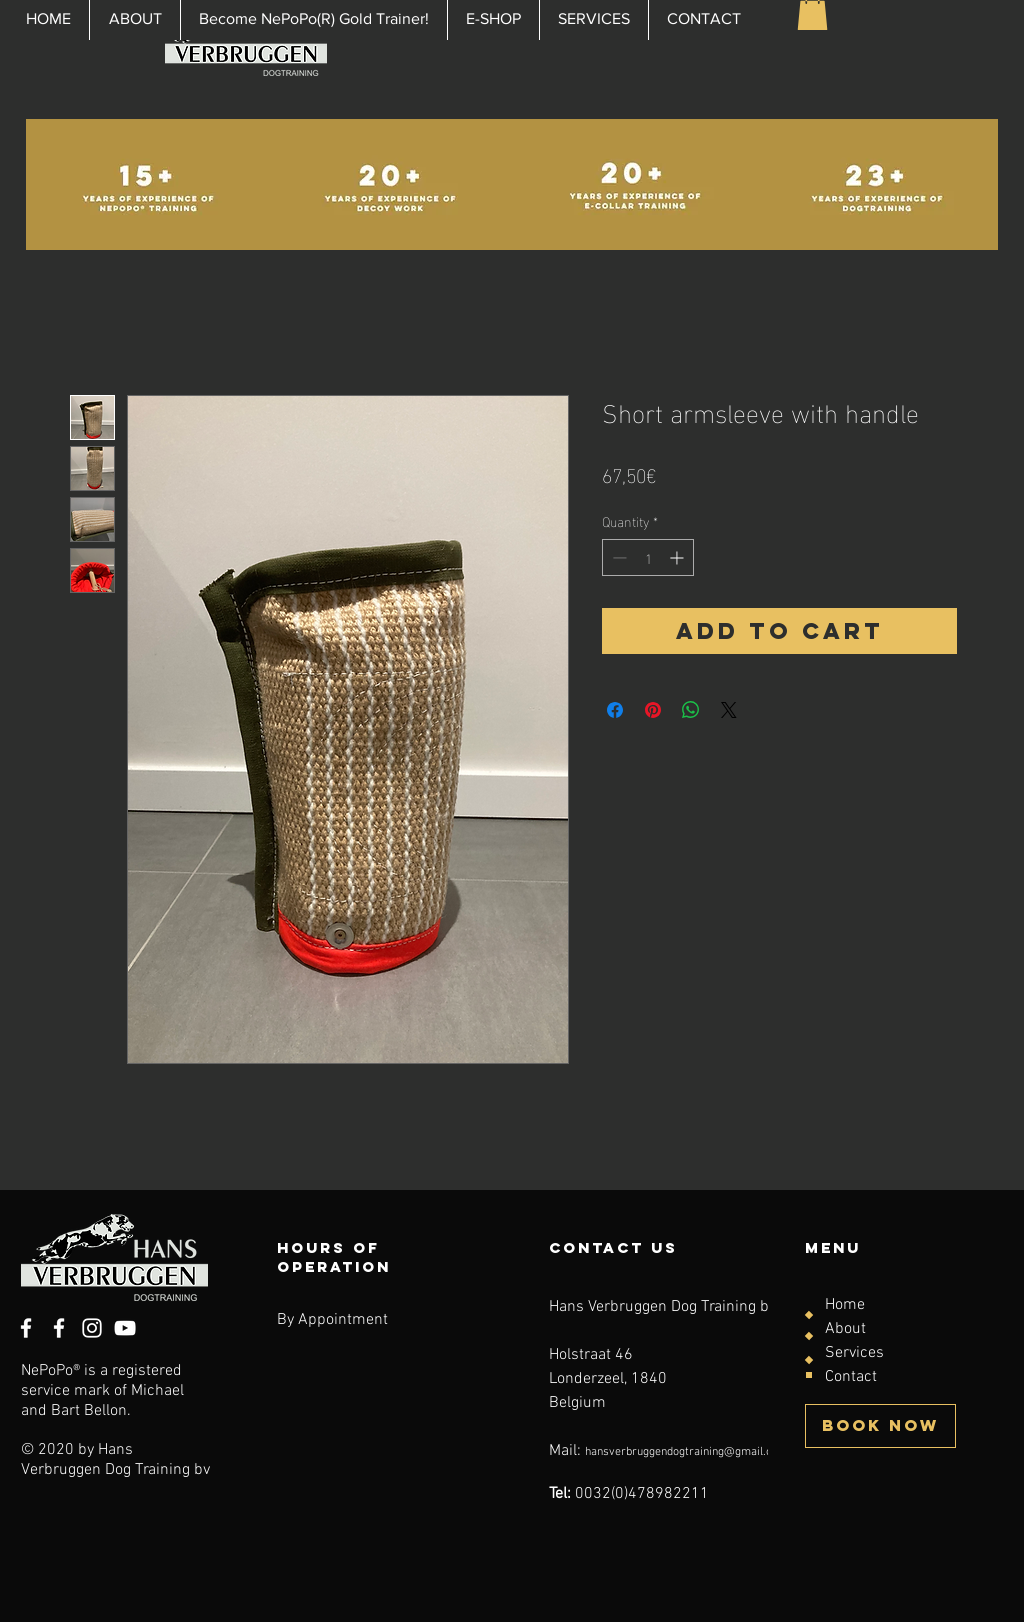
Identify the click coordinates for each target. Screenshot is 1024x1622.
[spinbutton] (648, 557)
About (845, 1329)
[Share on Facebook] (615, 710)
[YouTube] (125, 1328)
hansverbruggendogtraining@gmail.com (686, 1452)
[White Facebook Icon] (26, 1328)
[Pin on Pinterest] (653, 710)
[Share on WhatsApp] (691, 710)
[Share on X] (729, 710)
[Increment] (678, 557)
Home (845, 1305)
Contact (851, 1377)
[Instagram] (92, 1328)
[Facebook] (59, 1328)
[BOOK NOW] (880, 1426)
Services (854, 1353)
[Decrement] (617, 557)
